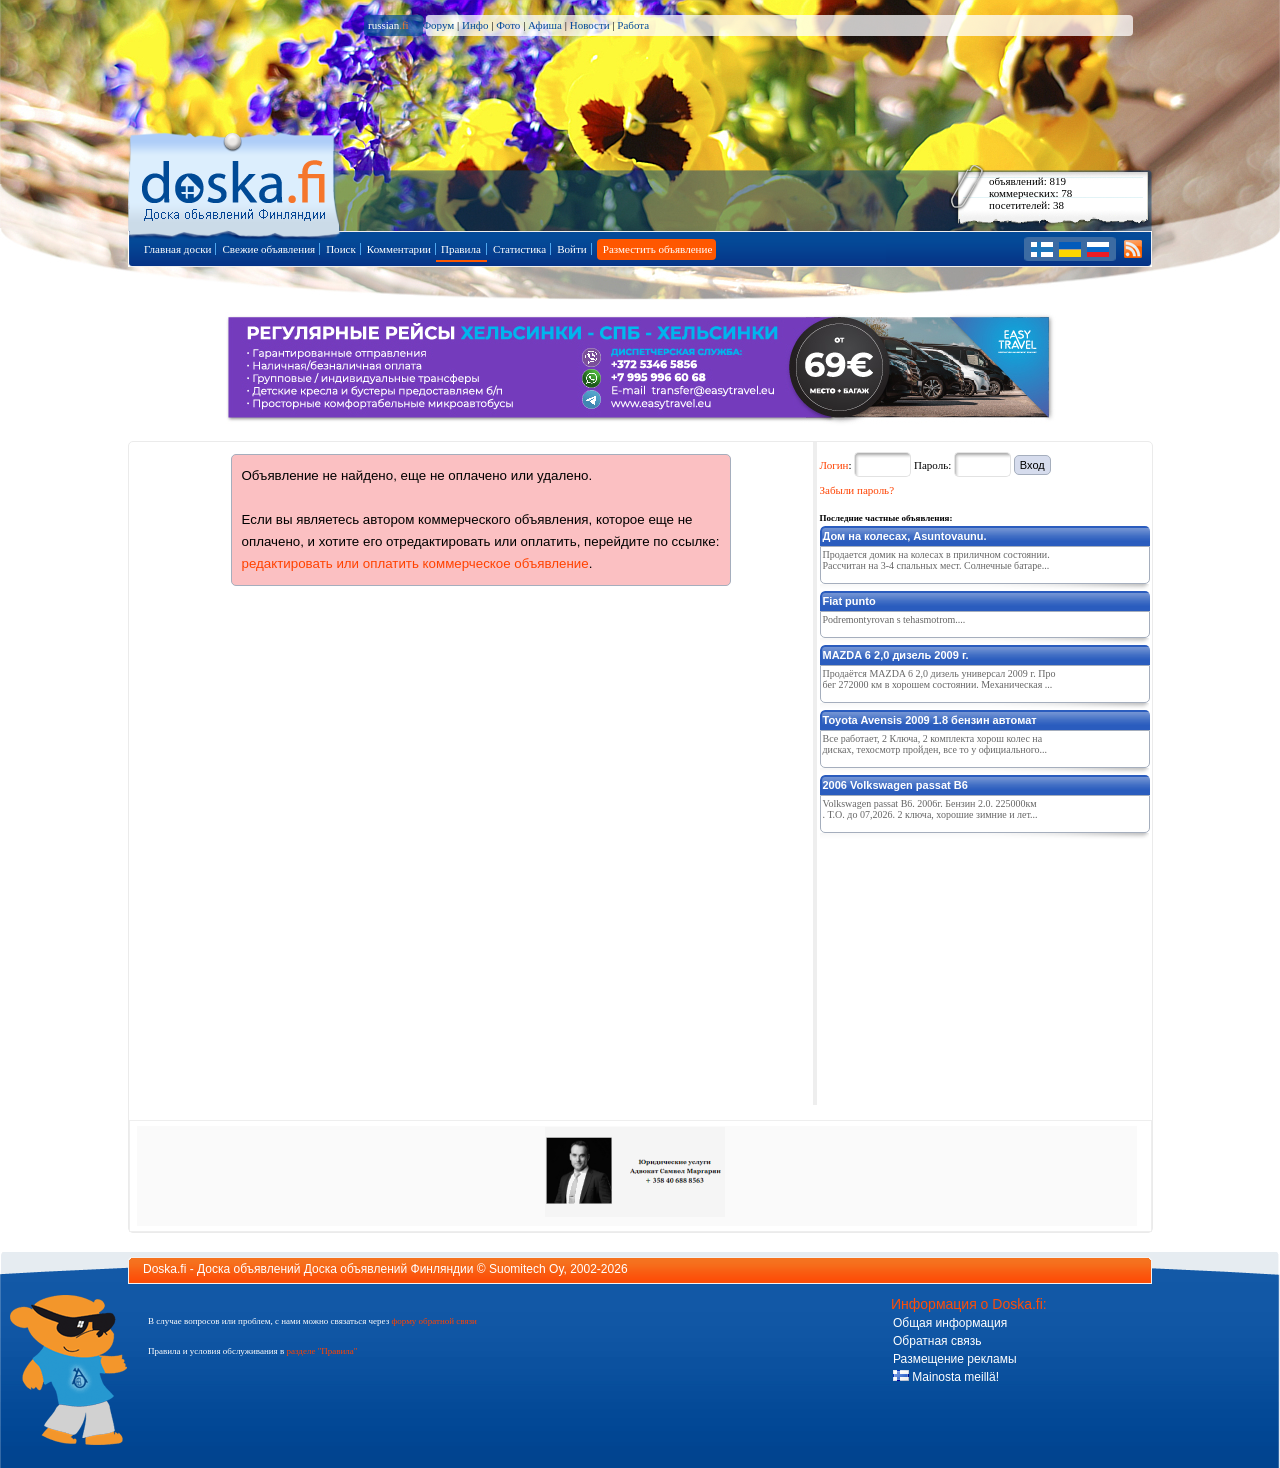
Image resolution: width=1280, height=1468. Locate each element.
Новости (590, 25)
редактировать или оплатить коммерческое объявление (415, 563)
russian (388, 25)
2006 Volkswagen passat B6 (895, 785)
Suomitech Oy (526, 1269)
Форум (438, 25)
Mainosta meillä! (946, 1377)
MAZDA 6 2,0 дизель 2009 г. (896, 655)
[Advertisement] (970, 965)
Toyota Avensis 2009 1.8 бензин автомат (930, 720)
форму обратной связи (433, 1321)
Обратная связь (937, 1341)
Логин (834, 465)
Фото (508, 25)
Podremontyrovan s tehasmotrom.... (894, 619)
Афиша (545, 25)
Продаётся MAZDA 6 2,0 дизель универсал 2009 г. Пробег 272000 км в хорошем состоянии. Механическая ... (939, 679)
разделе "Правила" (321, 1351)
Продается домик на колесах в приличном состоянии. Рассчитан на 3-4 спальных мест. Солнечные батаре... (936, 560)
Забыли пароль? (857, 490)
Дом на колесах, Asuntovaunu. (905, 536)
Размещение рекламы (955, 1359)
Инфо (475, 25)
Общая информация (950, 1323)
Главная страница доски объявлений (235, 181)
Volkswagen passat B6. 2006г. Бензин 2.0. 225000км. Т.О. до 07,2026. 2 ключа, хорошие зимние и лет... (930, 809)
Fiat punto (849, 601)
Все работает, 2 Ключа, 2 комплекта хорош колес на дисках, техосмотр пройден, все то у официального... (935, 744)
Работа (633, 25)
